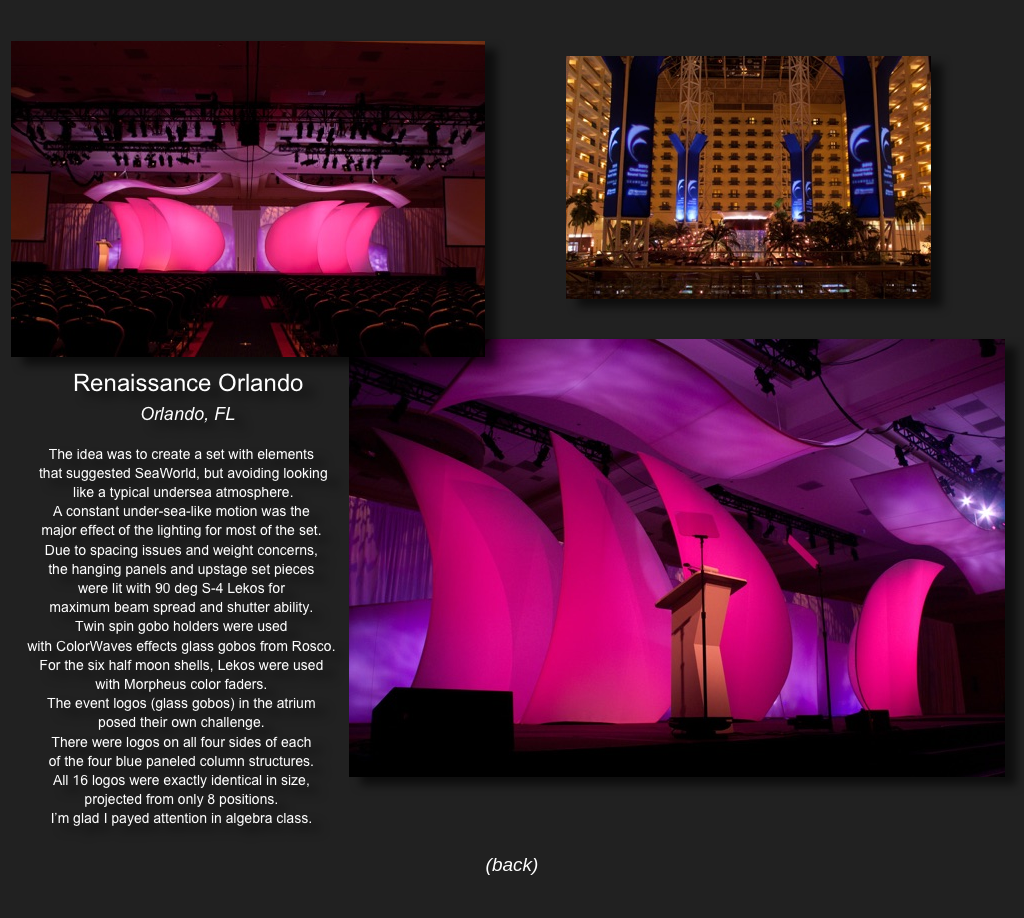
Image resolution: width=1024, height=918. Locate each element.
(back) (512, 864)
